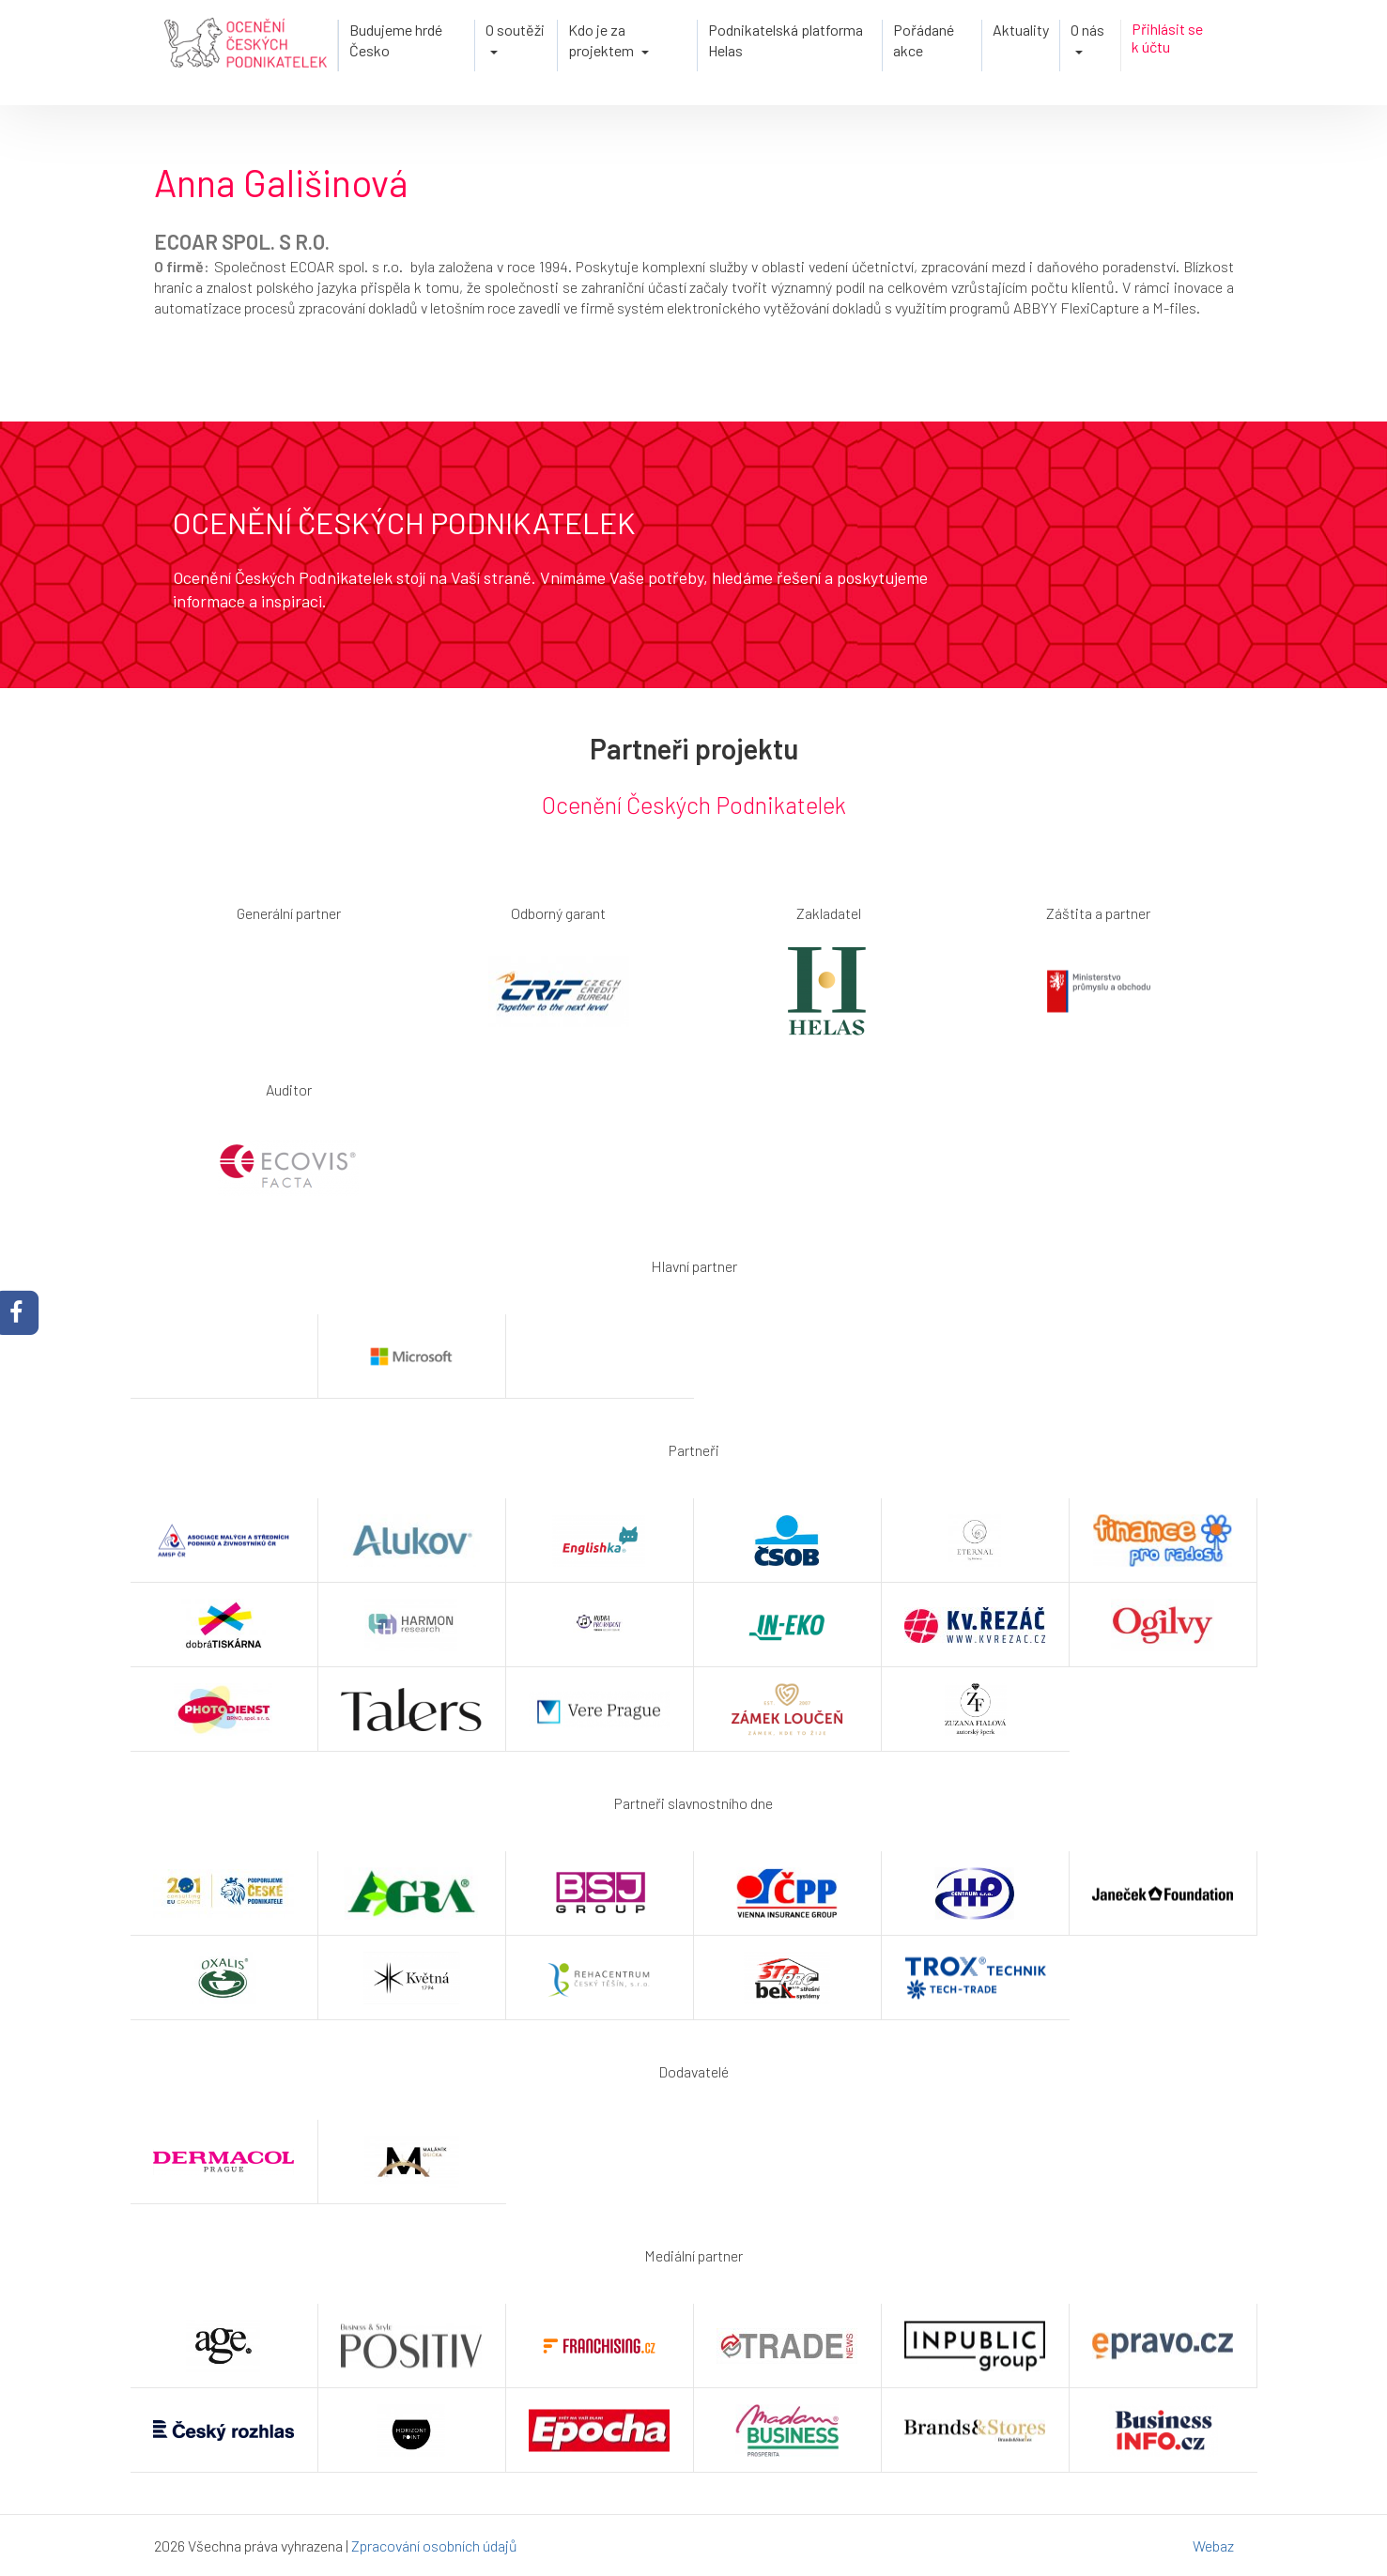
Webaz (1213, 2545)
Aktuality (1021, 29)
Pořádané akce (923, 40)
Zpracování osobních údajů (434, 2545)
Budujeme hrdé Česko (395, 40)
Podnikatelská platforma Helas (785, 40)
